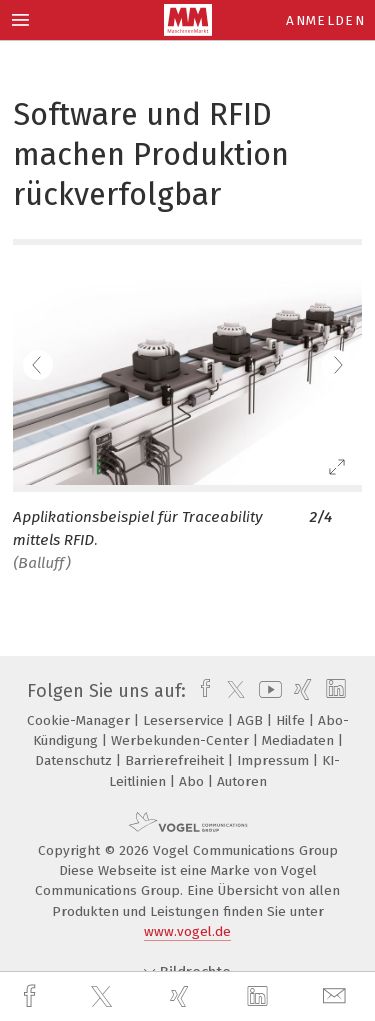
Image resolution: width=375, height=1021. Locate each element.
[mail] (337, 996)
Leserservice (185, 720)
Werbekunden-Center (182, 740)
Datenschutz (75, 760)
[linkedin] (260, 997)
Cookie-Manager (80, 720)
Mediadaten (300, 740)
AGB (252, 720)
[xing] (182, 996)
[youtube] (267, 691)
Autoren (242, 781)
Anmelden (325, 20)
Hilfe (292, 720)
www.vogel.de (187, 931)
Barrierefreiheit (176, 760)
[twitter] (104, 997)
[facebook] (32, 996)
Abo (193, 781)
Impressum (275, 760)
